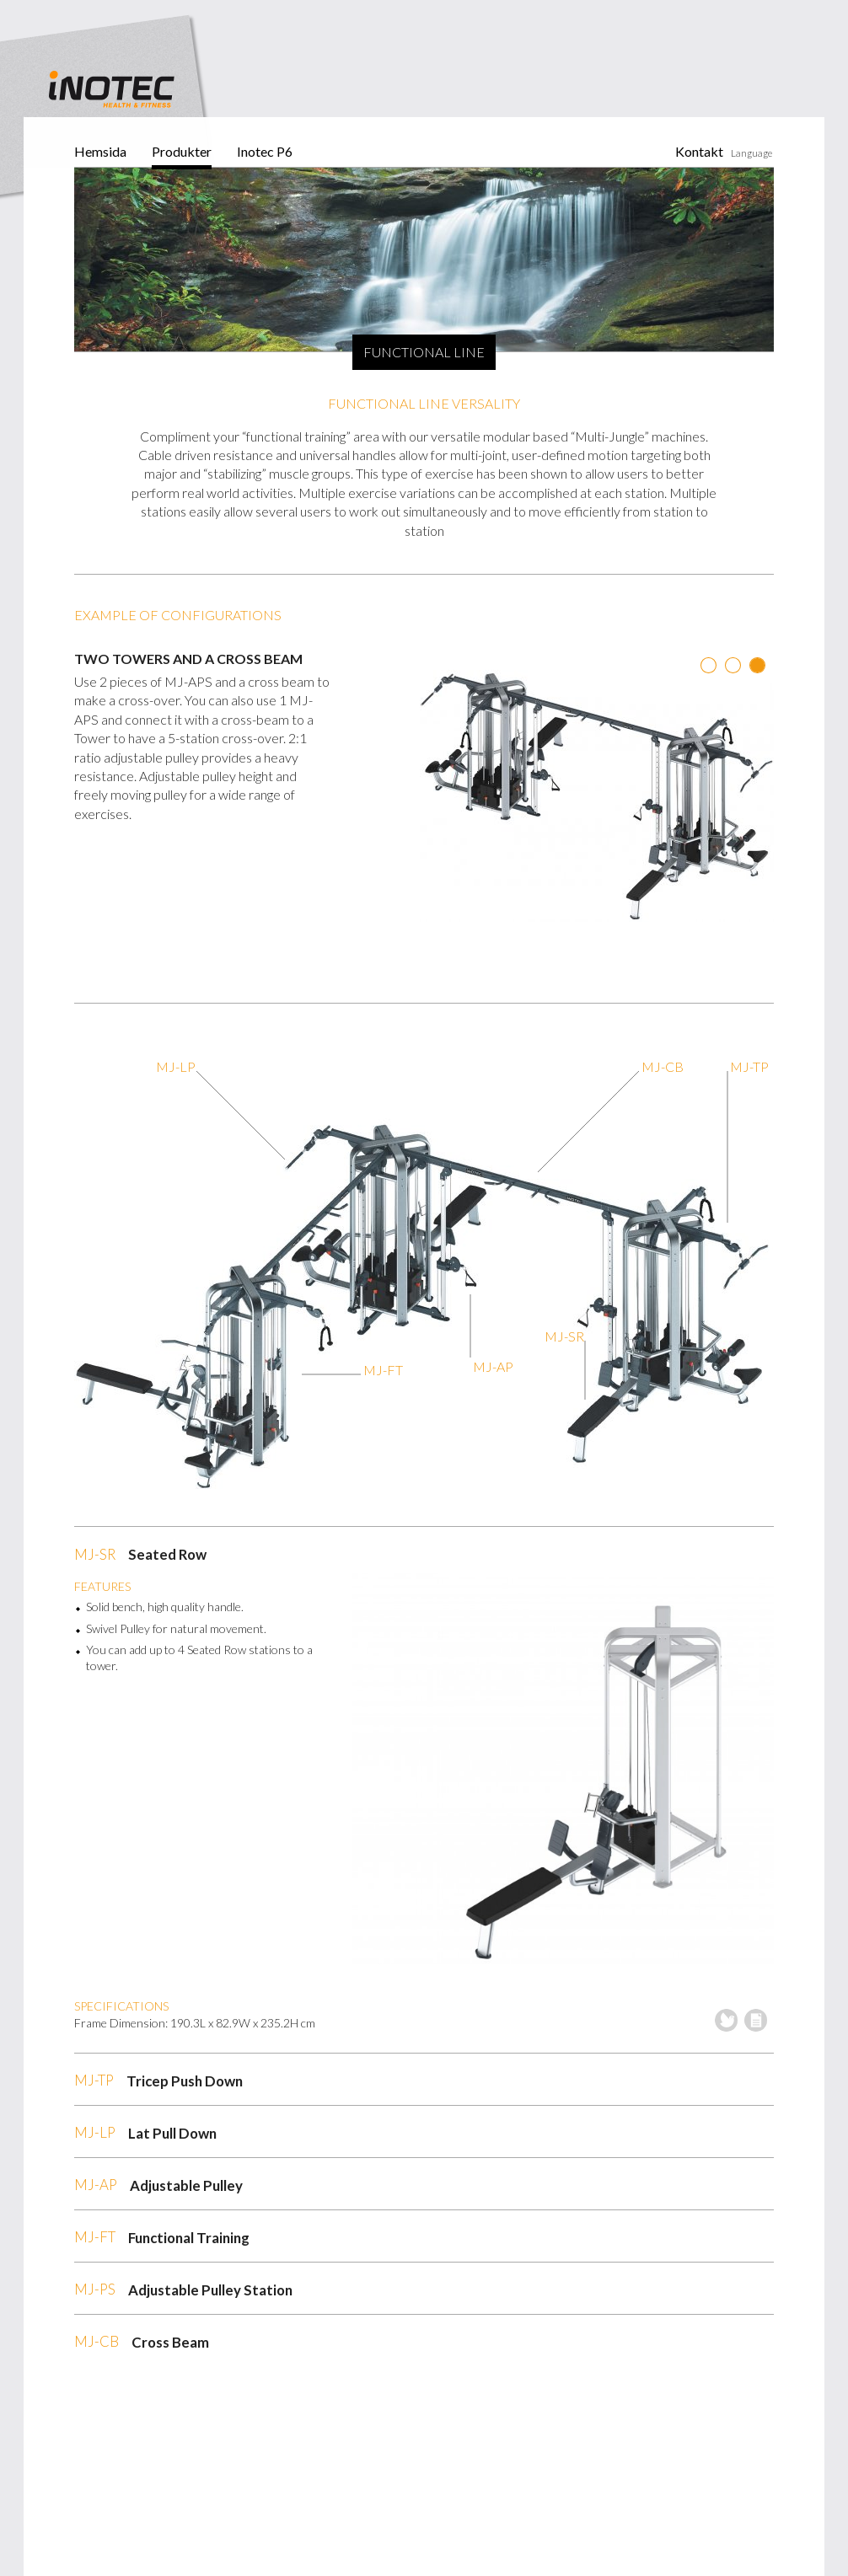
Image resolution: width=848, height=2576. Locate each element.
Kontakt (699, 151)
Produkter (182, 151)
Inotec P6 (265, 151)
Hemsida (100, 151)
